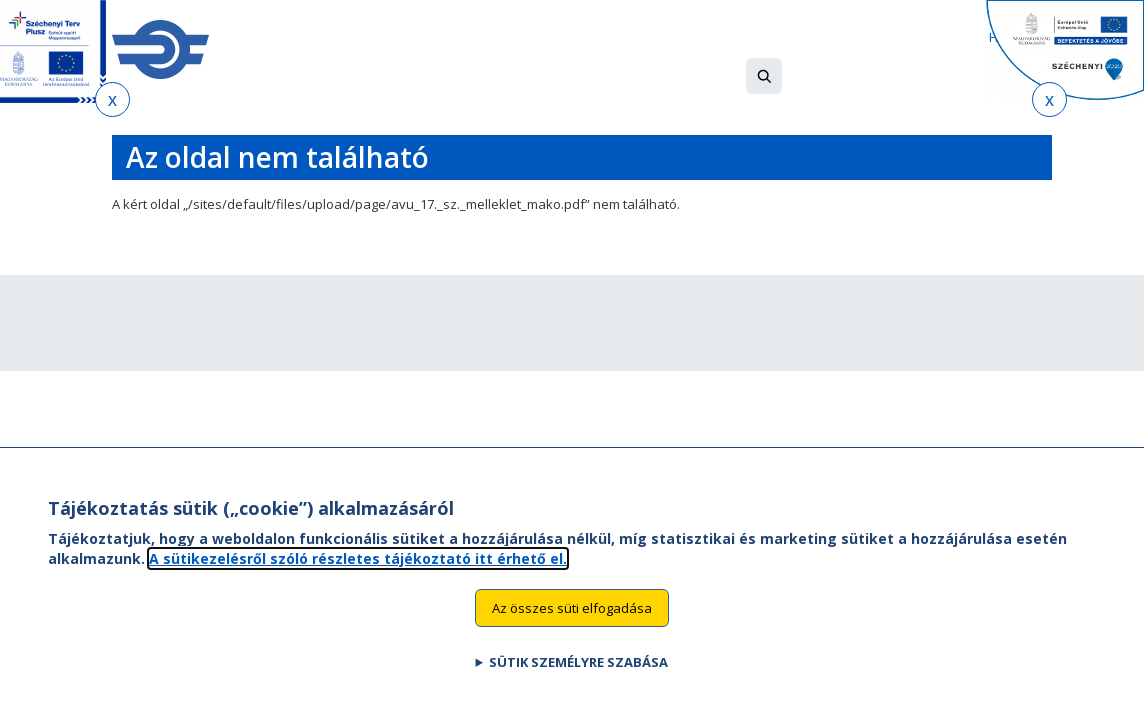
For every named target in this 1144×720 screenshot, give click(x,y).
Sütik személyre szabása (578, 680)
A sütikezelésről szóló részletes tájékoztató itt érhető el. (358, 575)
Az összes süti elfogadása (572, 625)
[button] (764, 76)
